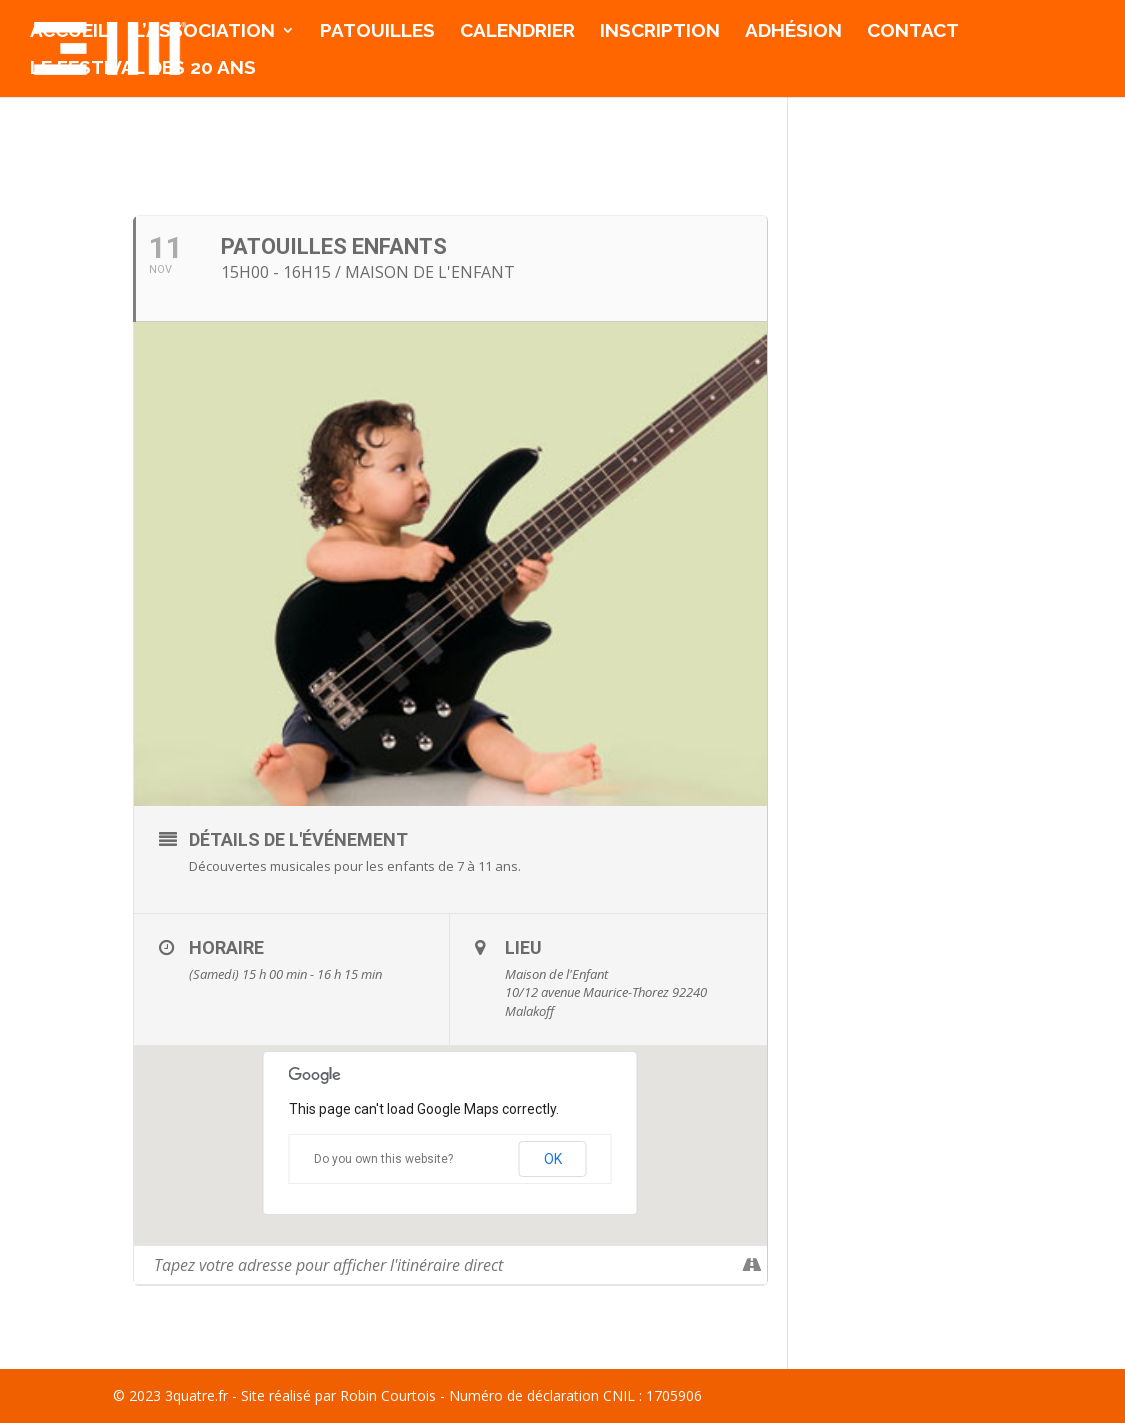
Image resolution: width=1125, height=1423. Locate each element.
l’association (204, 32)
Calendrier (517, 32)
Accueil (69, 32)
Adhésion (793, 32)
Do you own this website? (383, 1159)
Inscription (660, 32)
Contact (913, 32)
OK (553, 1159)
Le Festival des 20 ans (143, 69)
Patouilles (377, 32)
